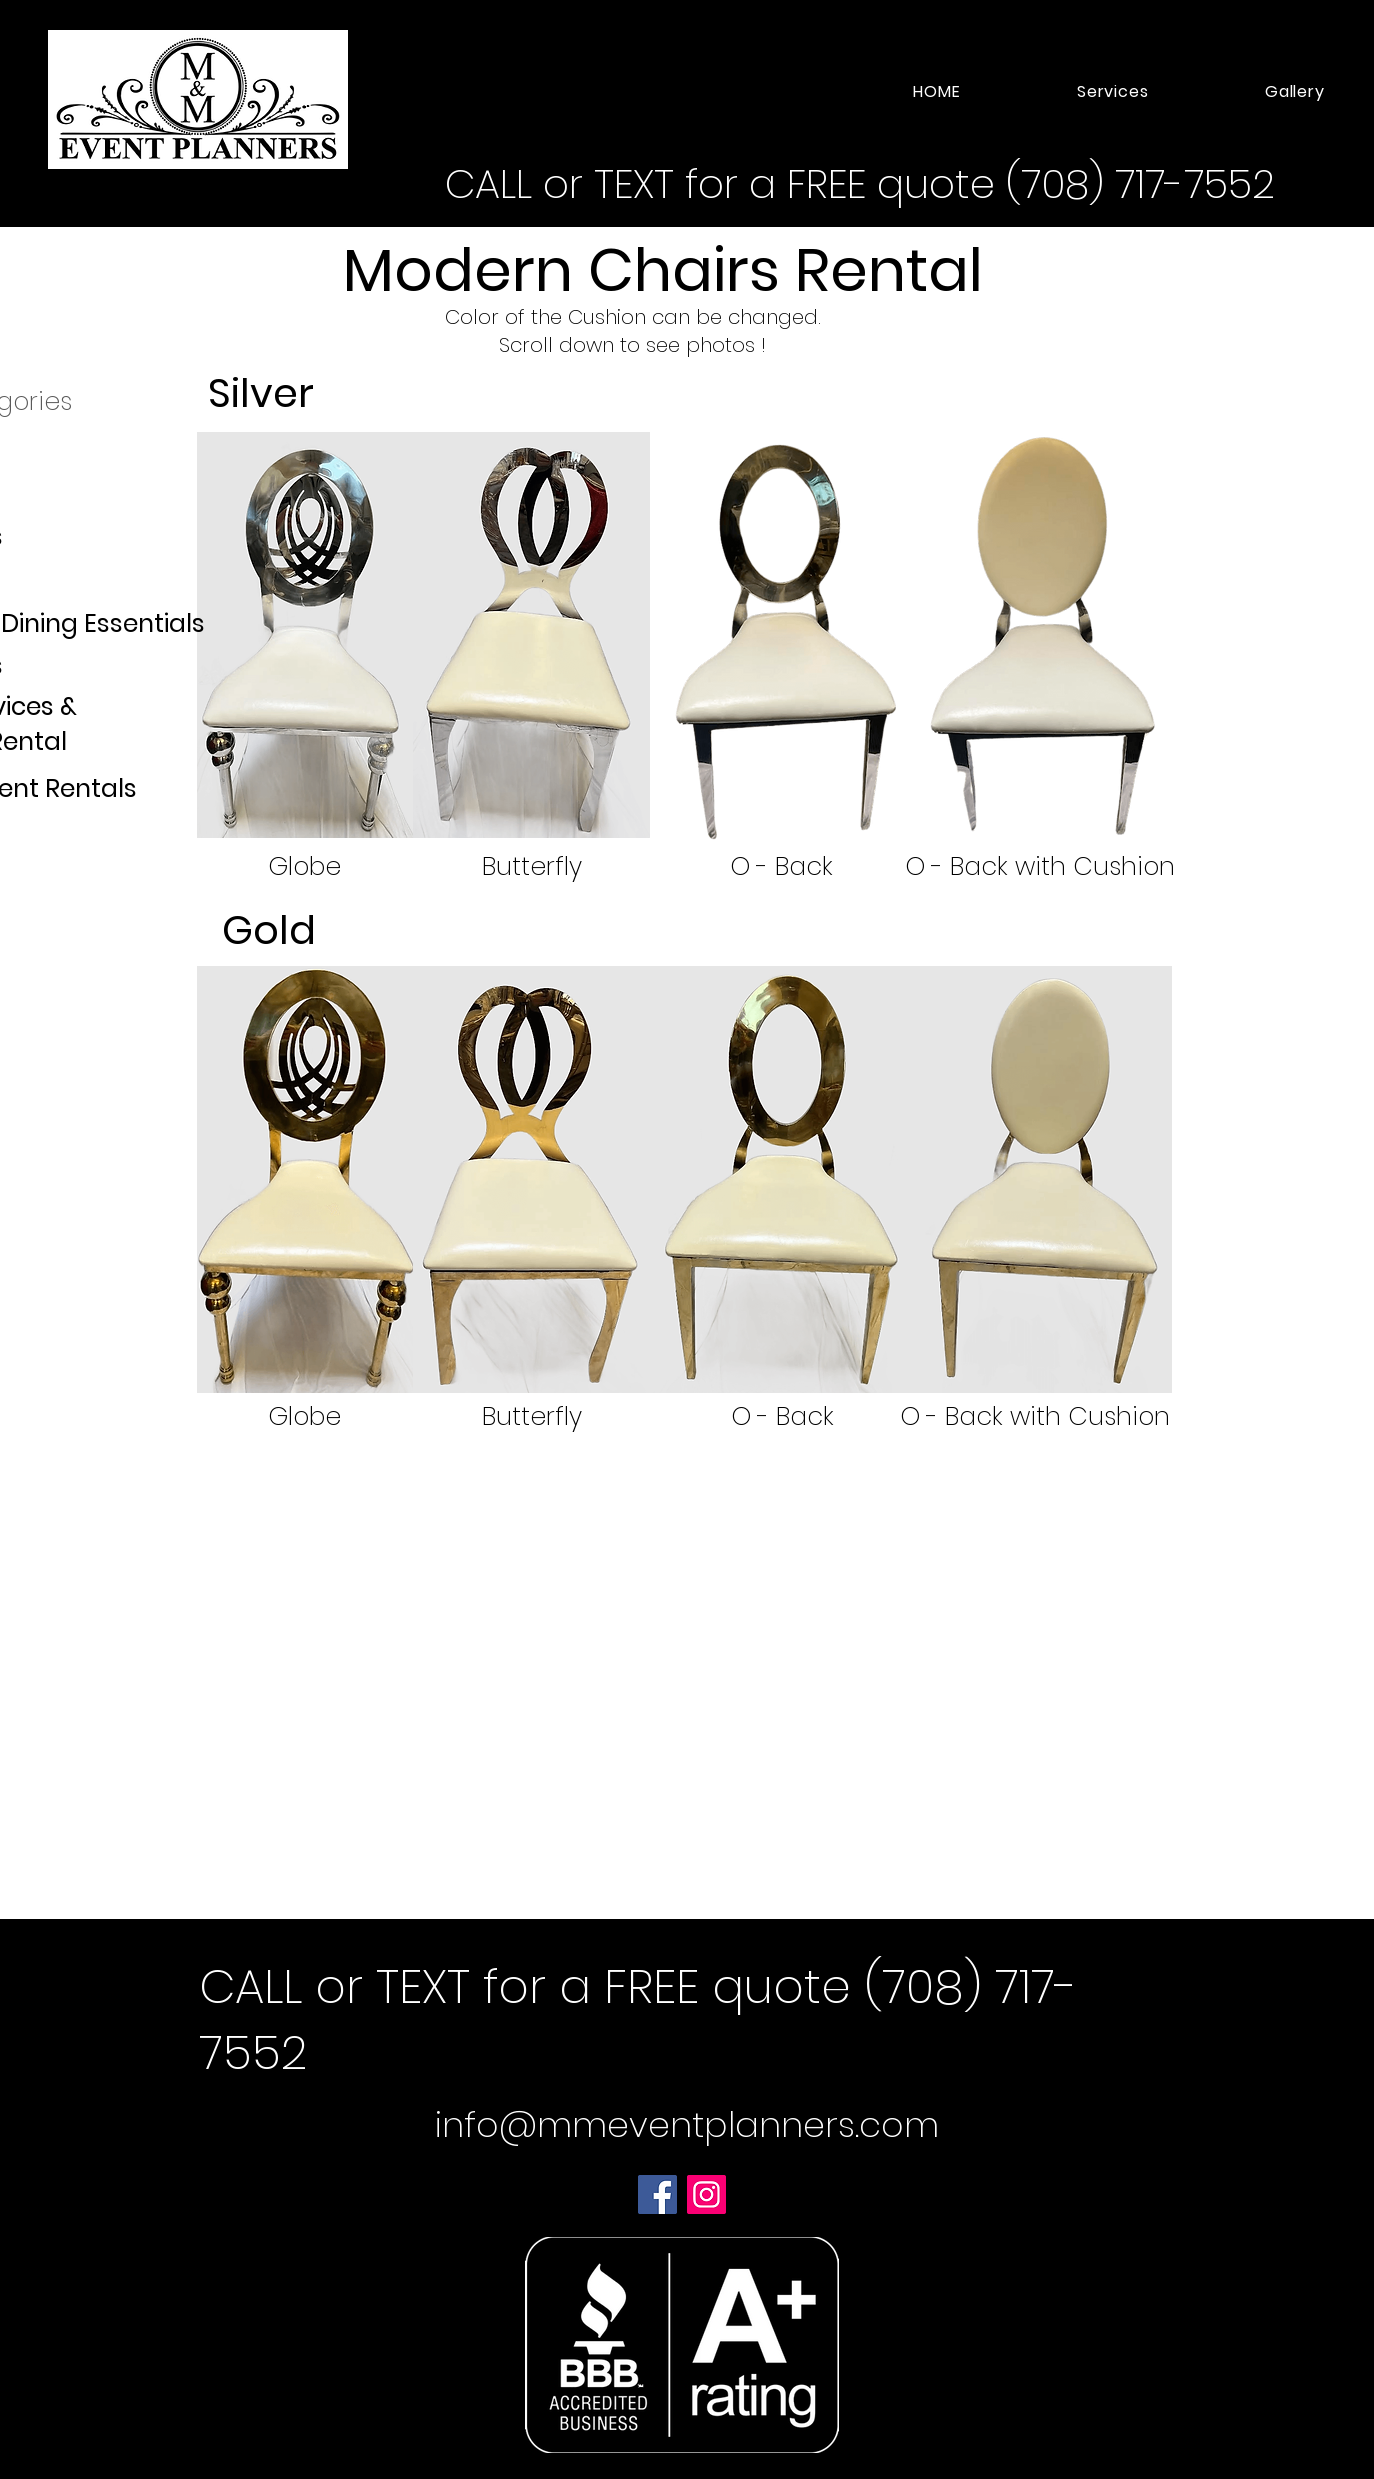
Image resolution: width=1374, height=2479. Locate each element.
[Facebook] (657, 2194)
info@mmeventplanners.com (687, 2124)
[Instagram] (706, 2194)
